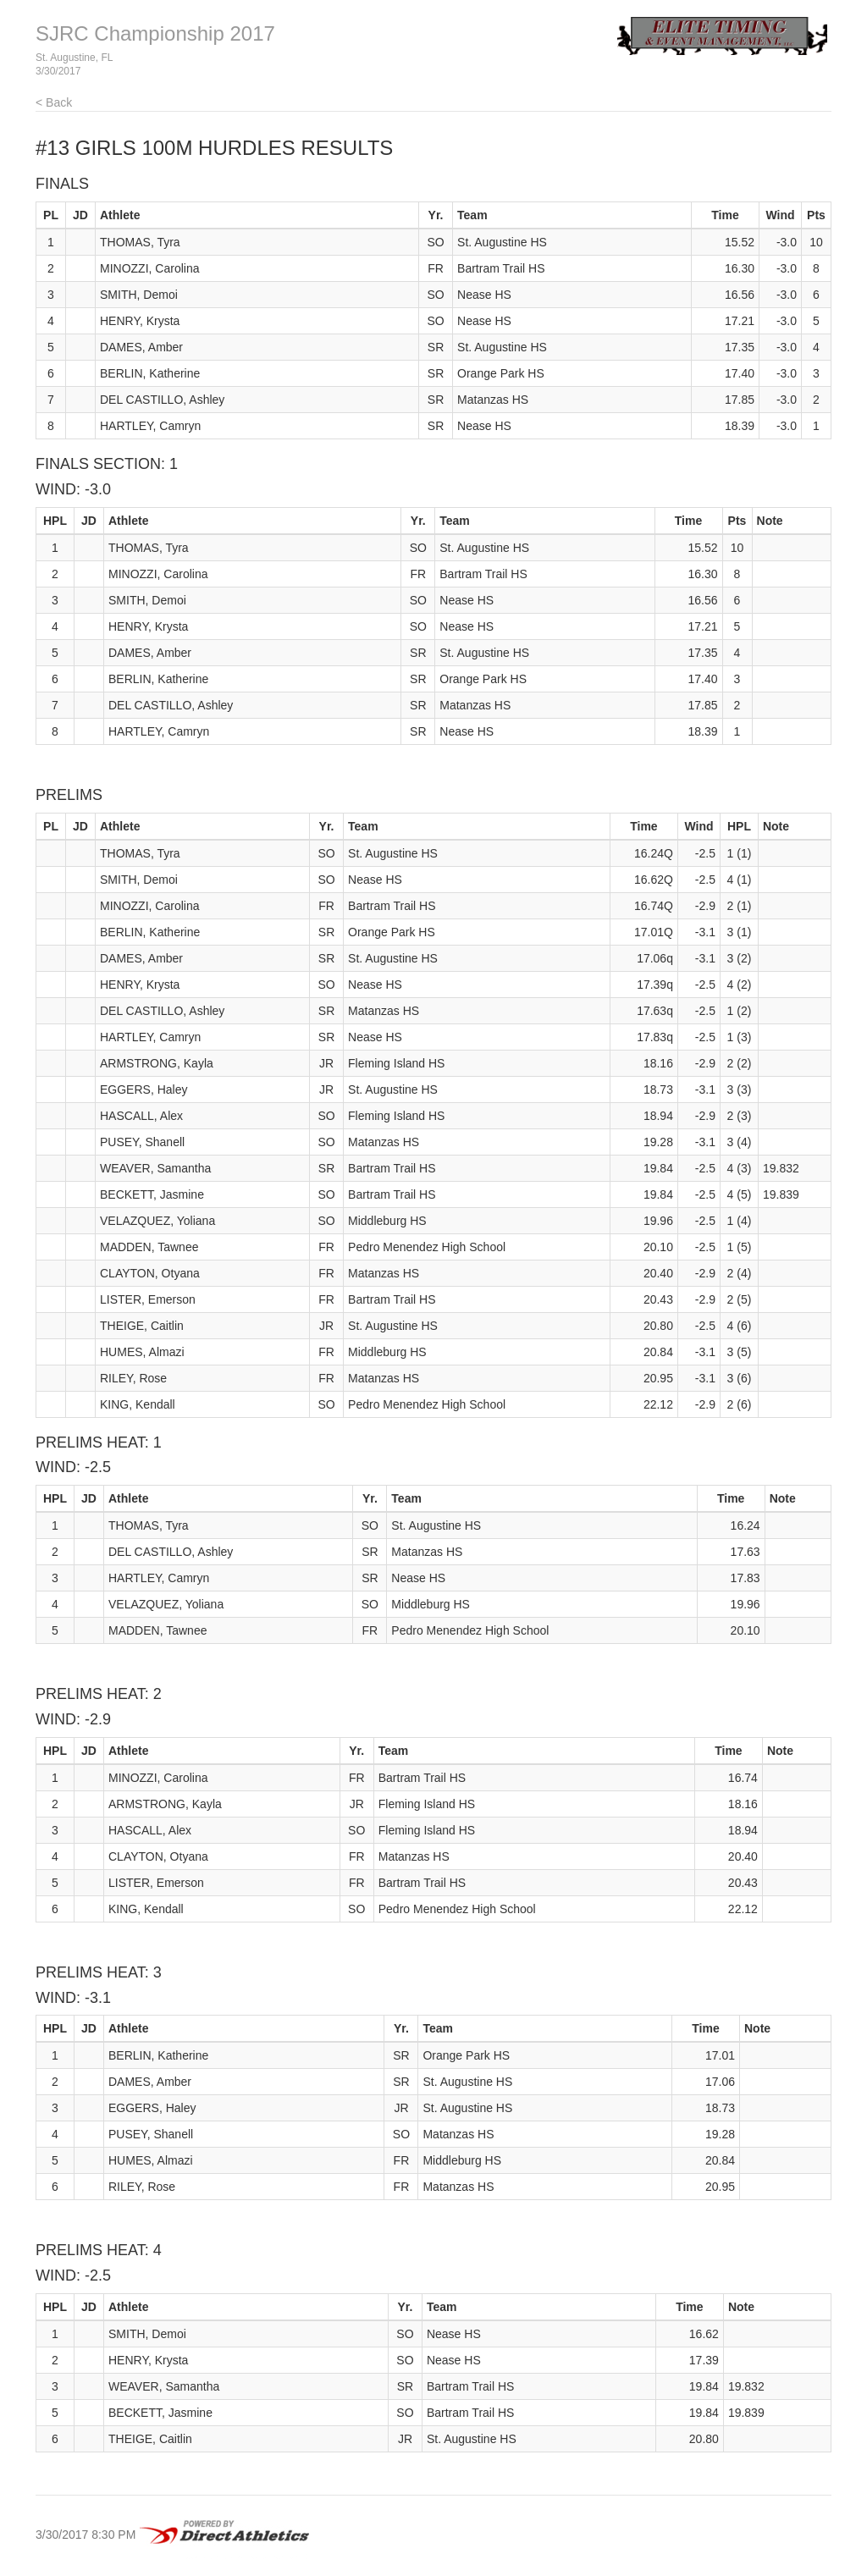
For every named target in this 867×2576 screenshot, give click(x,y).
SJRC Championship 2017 (155, 33)
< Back (54, 102)
